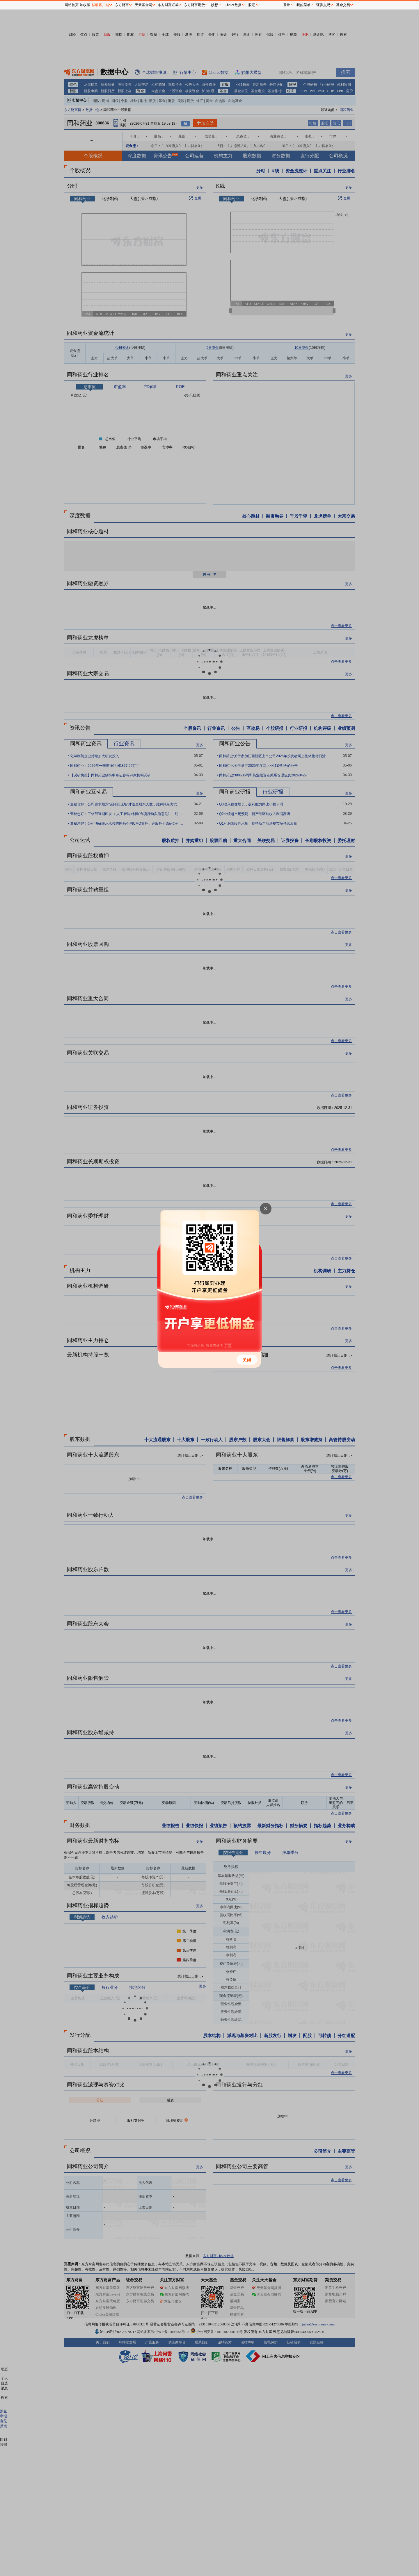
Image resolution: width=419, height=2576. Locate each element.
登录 (286, 5)
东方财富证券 (168, 5)
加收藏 (85, 5)
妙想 (214, 5)
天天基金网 (143, 5)
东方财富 (122, 5)
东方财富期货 (194, 5)
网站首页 (72, 5)
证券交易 (323, 5)
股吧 (251, 5)
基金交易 (343, 5)
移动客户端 (100, 5)
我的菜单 (303, 5)
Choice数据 (233, 5)
